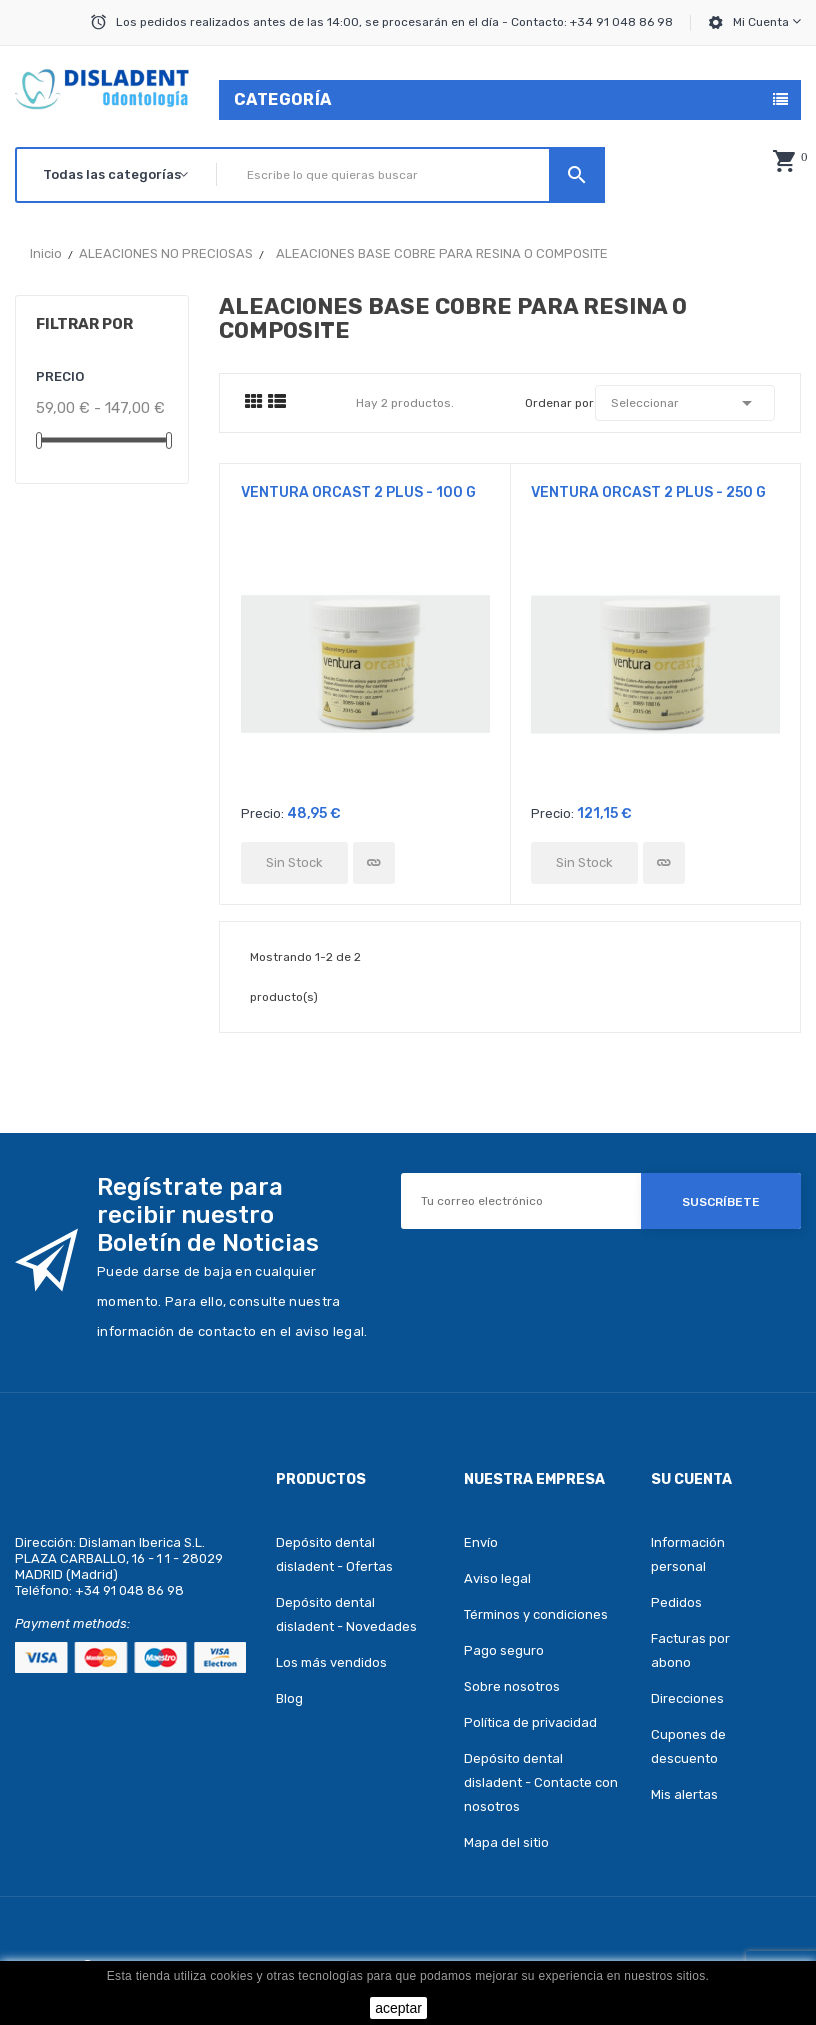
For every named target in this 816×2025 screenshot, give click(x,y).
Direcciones (687, 1698)
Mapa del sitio (506, 1842)
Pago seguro (504, 1650)
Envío (481, 1542)
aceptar (398, 2008)
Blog (289, 1698)
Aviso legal (497, 1578)
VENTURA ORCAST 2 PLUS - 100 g (358, 492)
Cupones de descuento (688, 1746)
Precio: (262, 813)
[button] (784, 161)
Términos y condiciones (536, 1614)
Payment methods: (72, 1623)
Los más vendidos (331, 1662)
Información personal (688, 1554)
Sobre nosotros (512, 1686)
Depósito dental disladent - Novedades (346, 1614)
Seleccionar (685, 403)
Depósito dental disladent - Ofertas (334, 1554)
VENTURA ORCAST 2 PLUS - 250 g (648, 492)
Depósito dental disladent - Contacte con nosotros (541, 1782)
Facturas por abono (690, 1650)
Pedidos (676, 1602)
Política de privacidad (530, 1722)
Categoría (283, 99)
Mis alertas (684, 1794)
